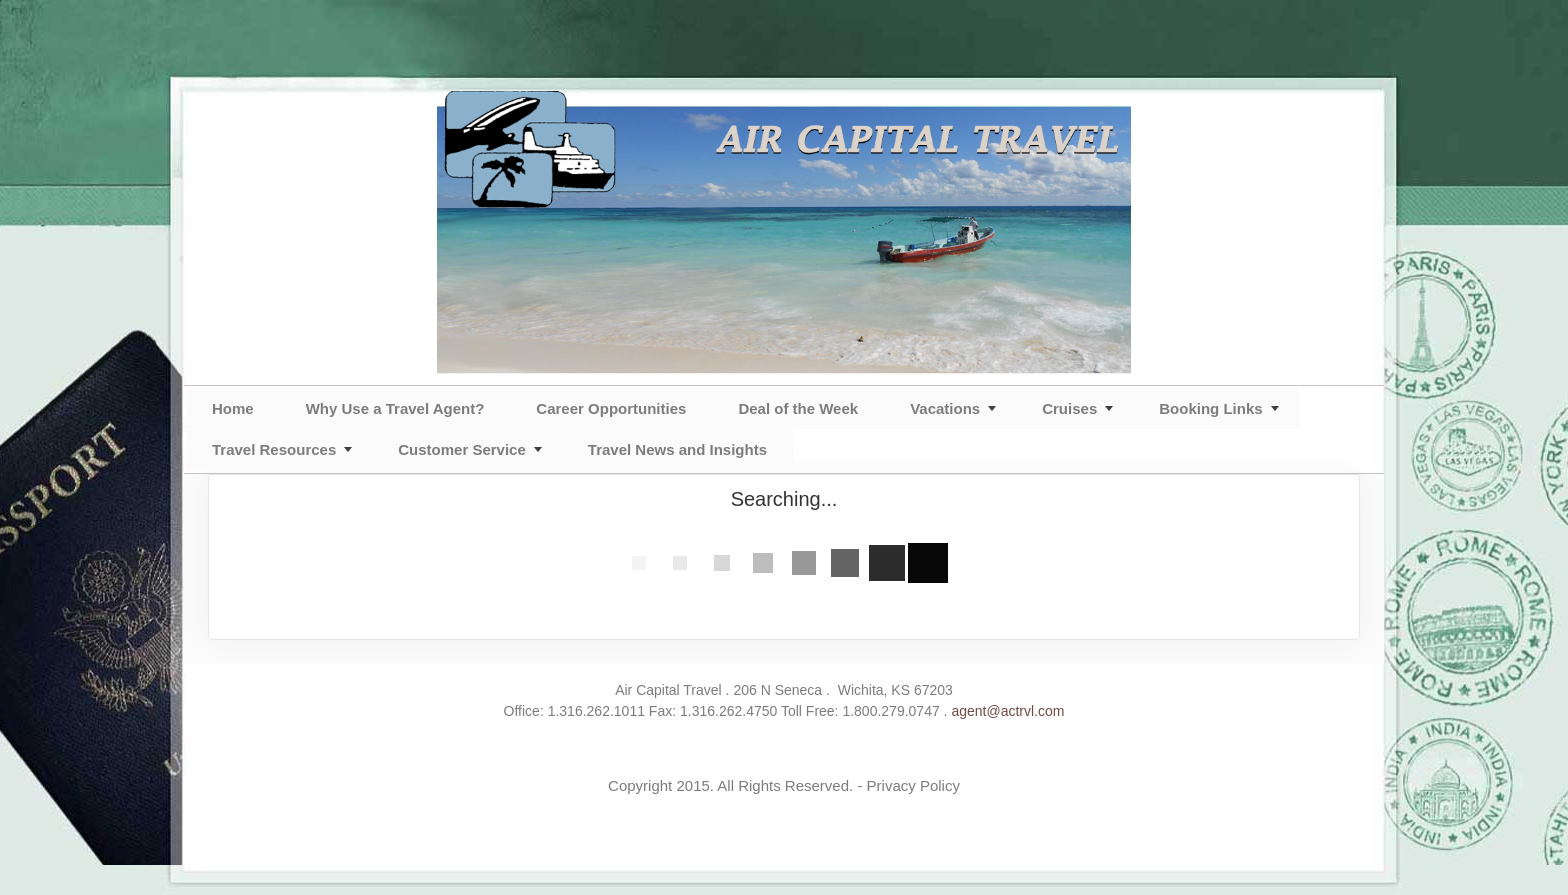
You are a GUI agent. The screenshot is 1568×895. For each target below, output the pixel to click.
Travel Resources (274, 449)
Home (233, 408)
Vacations (945, 408)
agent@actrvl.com (1007, 711)
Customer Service (462, 449)
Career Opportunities (611, 408)
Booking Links (1210, 408)
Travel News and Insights (677, 449)
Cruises (1069, 408)
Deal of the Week (798, 408)
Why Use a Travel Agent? (395, 408)
